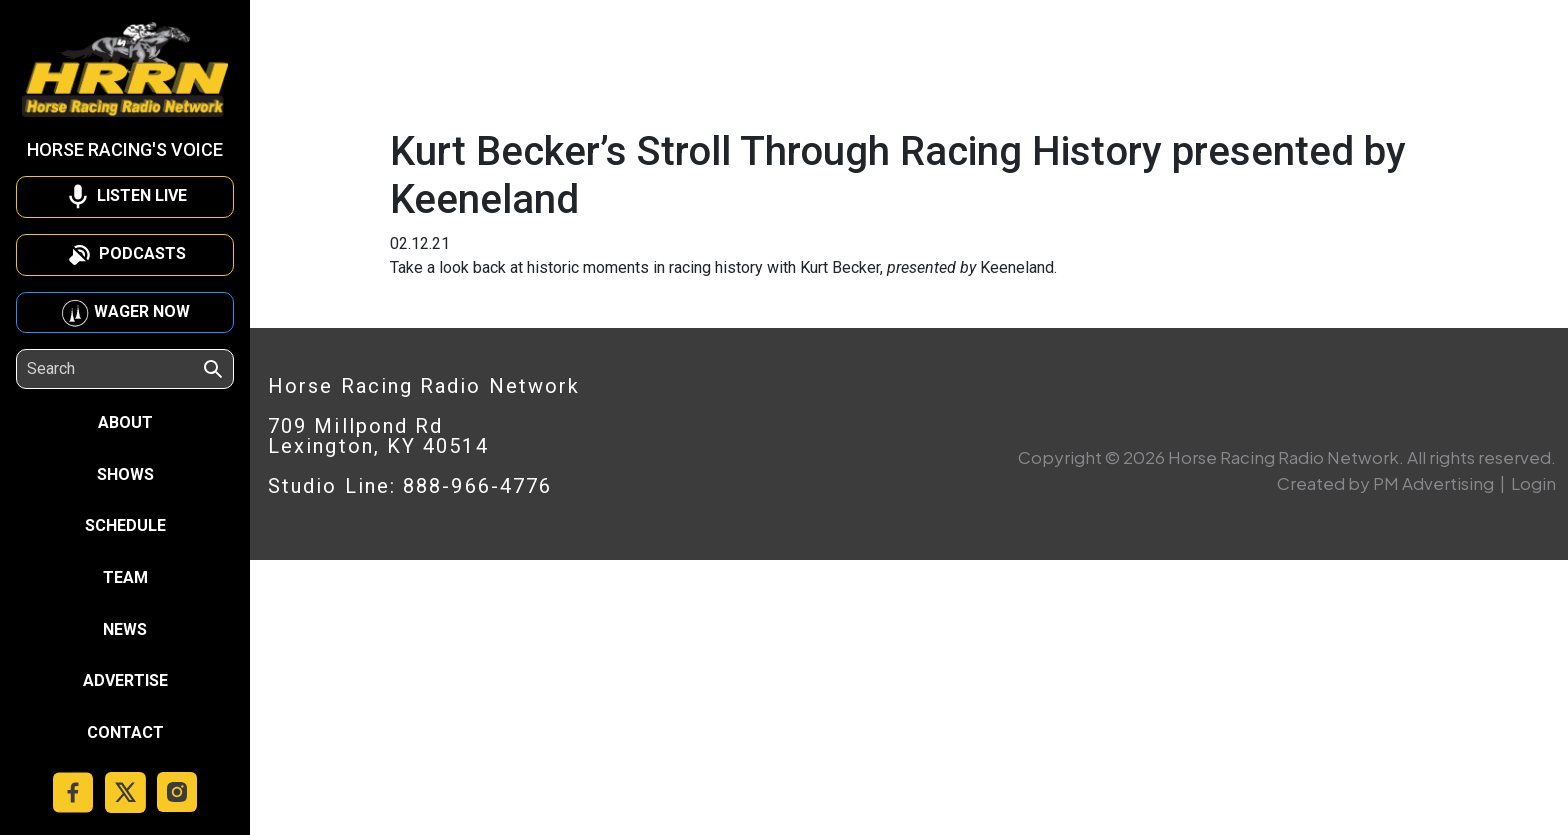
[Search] (114, 369)
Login (1533, 483)
